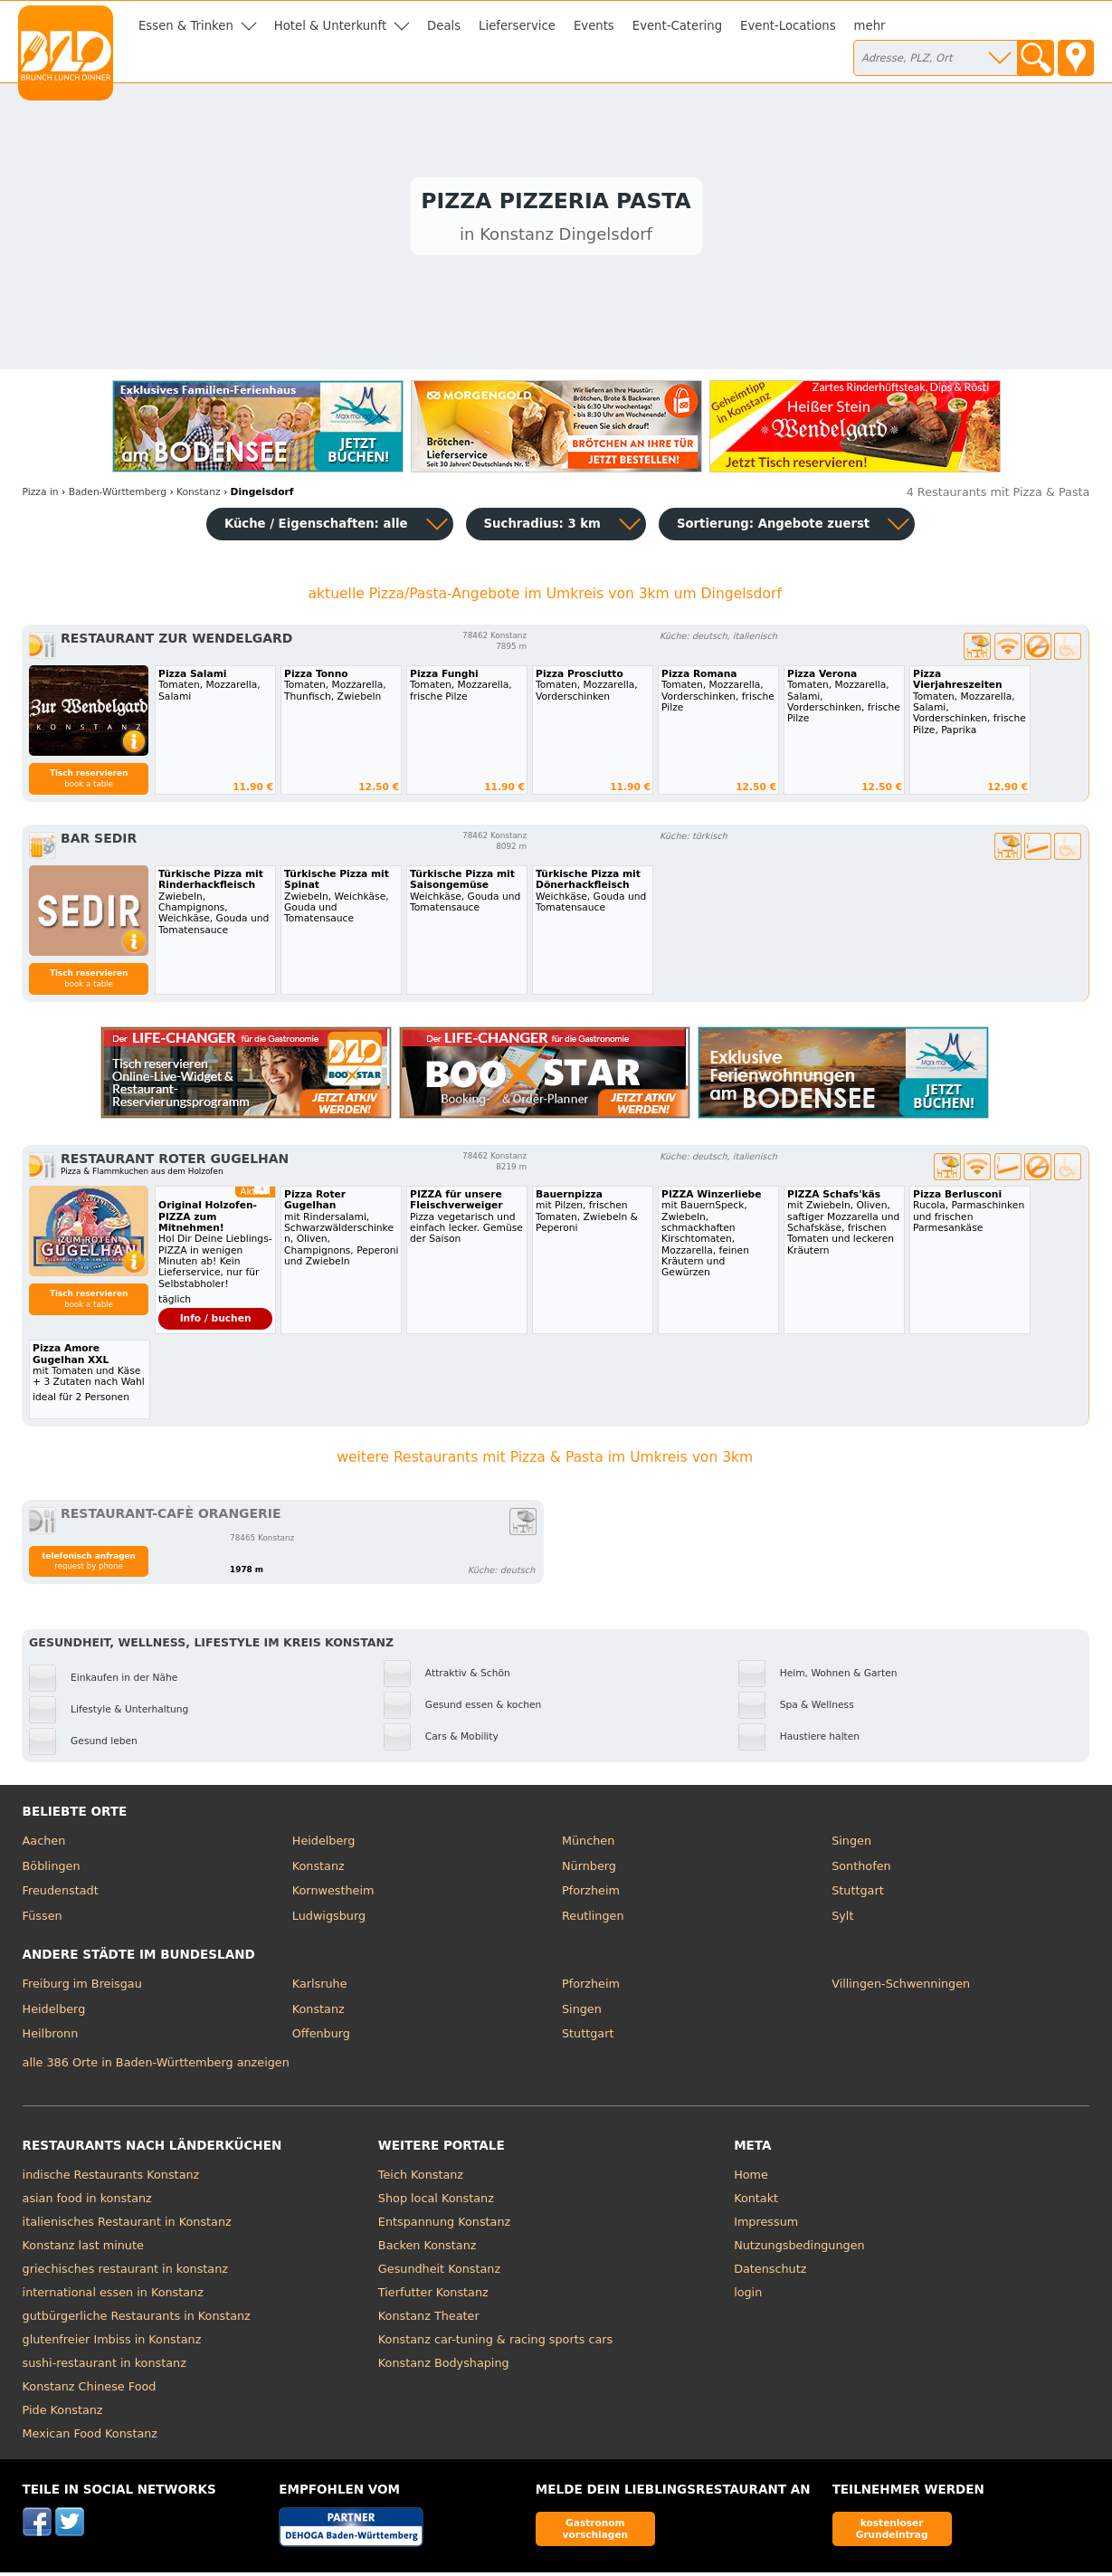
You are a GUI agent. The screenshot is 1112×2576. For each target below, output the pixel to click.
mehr (870, 26)
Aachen (44, 1845)
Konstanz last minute (83, 2249)
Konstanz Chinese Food (90, 2390)
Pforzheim (591, 1895)
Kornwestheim (333, 1895)
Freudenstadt (61, 1895)
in (41, 495)
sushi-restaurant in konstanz (104, 2366)
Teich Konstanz (420, 2178)
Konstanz (318, 1869)
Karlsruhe (319, 1988)
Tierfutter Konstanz (433, 2296)
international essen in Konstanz (113, 2296)
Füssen (42, 1919)
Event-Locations (788, 26)
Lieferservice (517, 26)
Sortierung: (773, 528)
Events (594, 26)
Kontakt (756, 2202)
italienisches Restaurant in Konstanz (127, 2225)
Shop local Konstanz (436, 2202)
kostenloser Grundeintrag (892, 2532)
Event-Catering (677, 26)
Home (751, 2178)
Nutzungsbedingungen (799, 2249)
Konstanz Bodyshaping (443, 2366)
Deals (444, 26)
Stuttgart (857, 1895)
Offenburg (321, 2038)
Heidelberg (324, 1845)
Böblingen (52, 1869)
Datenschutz (770, 2272)
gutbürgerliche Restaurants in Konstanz (137, 2319)
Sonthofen (861, 1869)
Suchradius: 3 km (542, 528)
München (588, 1845)
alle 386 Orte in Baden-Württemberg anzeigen (156, 2066)
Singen (851, 1845)
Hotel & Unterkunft (330, 26)
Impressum (766, 2225)
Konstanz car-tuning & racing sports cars (495, 2343)
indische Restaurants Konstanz (111, 2178)
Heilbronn (51, 2038)
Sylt (842, 1919)
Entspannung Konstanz (444, 2225)
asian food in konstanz (87, 2202)
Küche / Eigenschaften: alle (316, 528)
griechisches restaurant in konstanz (125, 2272)
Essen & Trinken (185, 26)
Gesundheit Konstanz (439, 2272)
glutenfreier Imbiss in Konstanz (112, 2343)
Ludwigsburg (329, 1919)
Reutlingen (593, 1919)
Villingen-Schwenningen (901, 1988)
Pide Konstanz (63, 2413)
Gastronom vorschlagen (596, 2532)
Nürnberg (589, 1869)
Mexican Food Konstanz (90, 2437)
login (748, 2296)
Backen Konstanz (427, 2249)
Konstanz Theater (429, 2319)
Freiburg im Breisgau (82, 1988)
